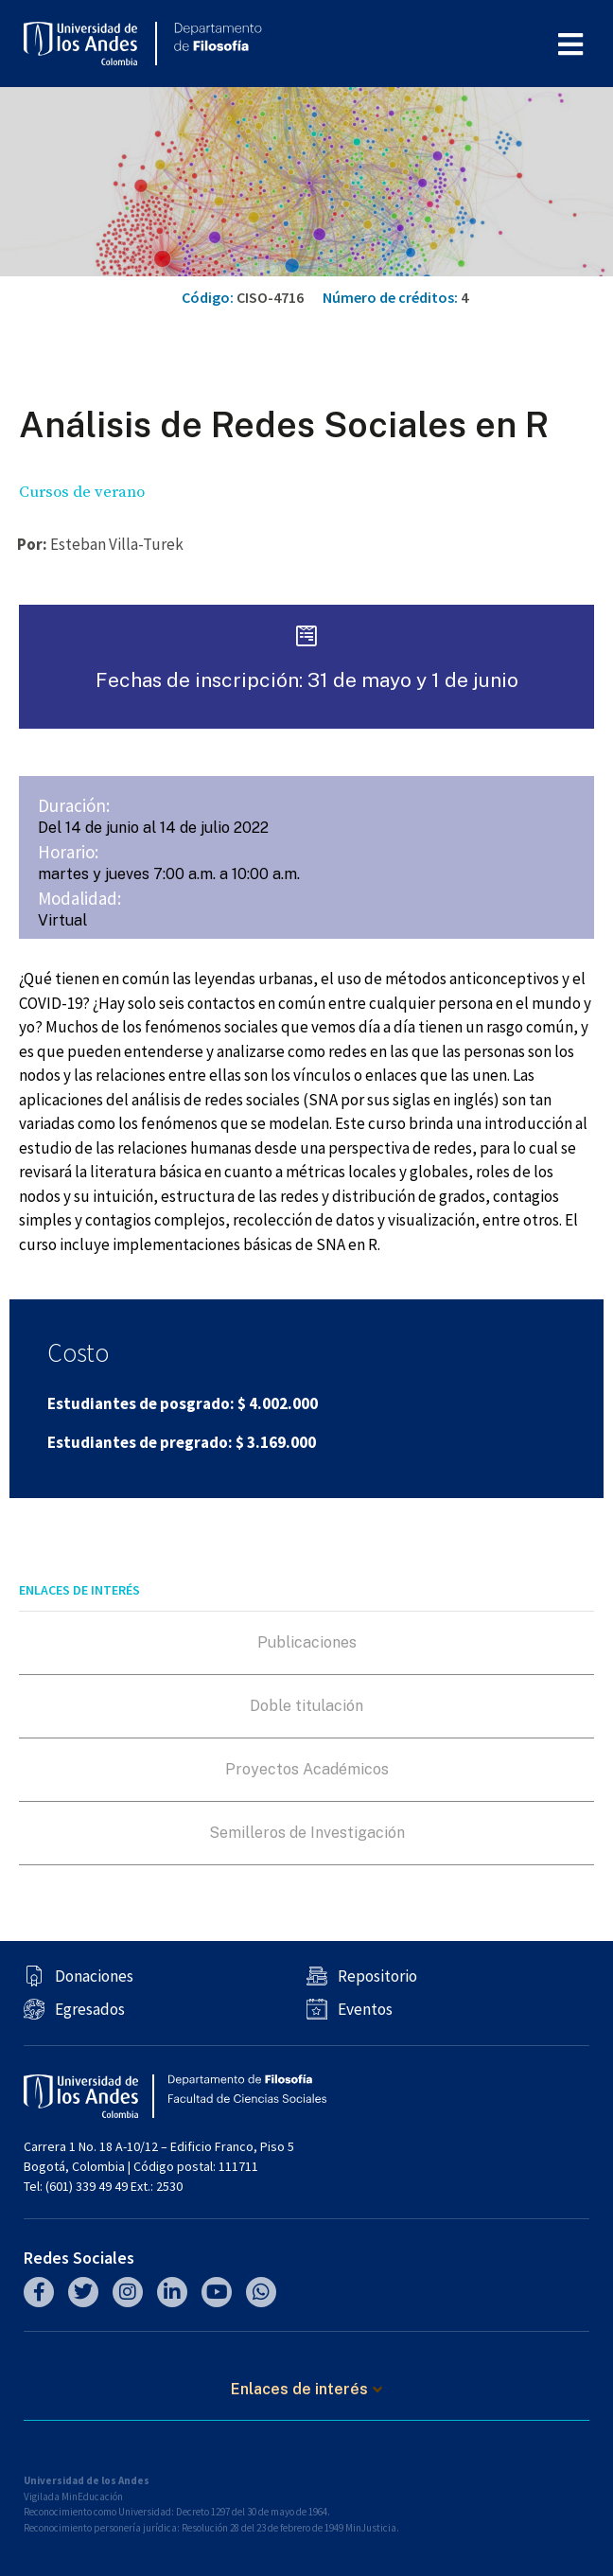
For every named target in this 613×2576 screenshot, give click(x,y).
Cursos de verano (82, 492)
